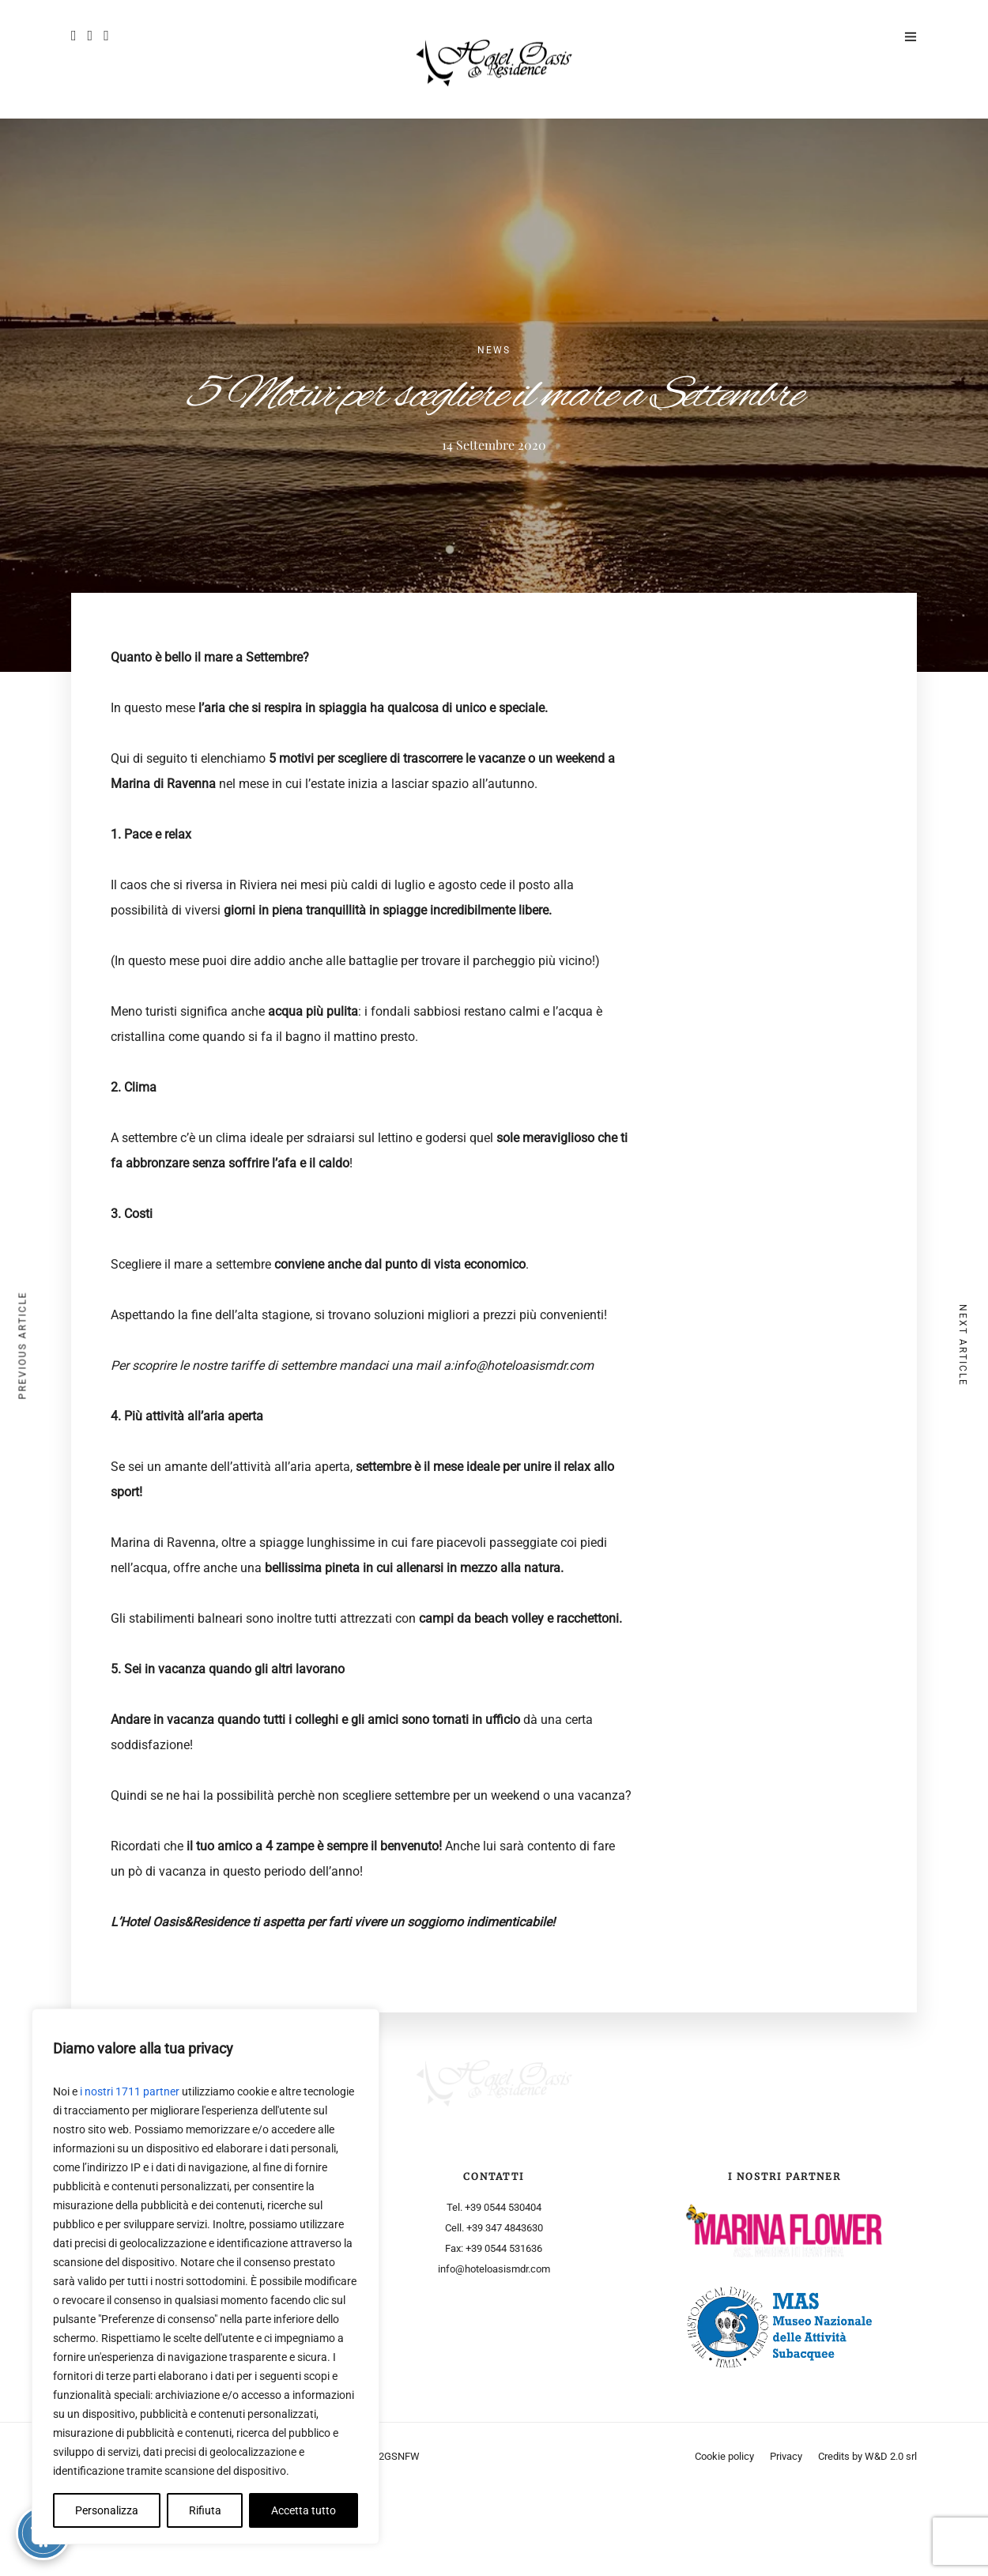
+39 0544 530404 (503, 2207)
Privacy (786, 2542)
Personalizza (106, 2510)
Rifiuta (205, 2510)
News (494, 350)
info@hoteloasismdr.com (494, 2269)
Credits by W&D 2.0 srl (867, 2542)
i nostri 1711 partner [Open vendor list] (129, 2091)
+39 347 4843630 (504, 2228)
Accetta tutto (303, 2510)
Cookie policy (724, 2542)
